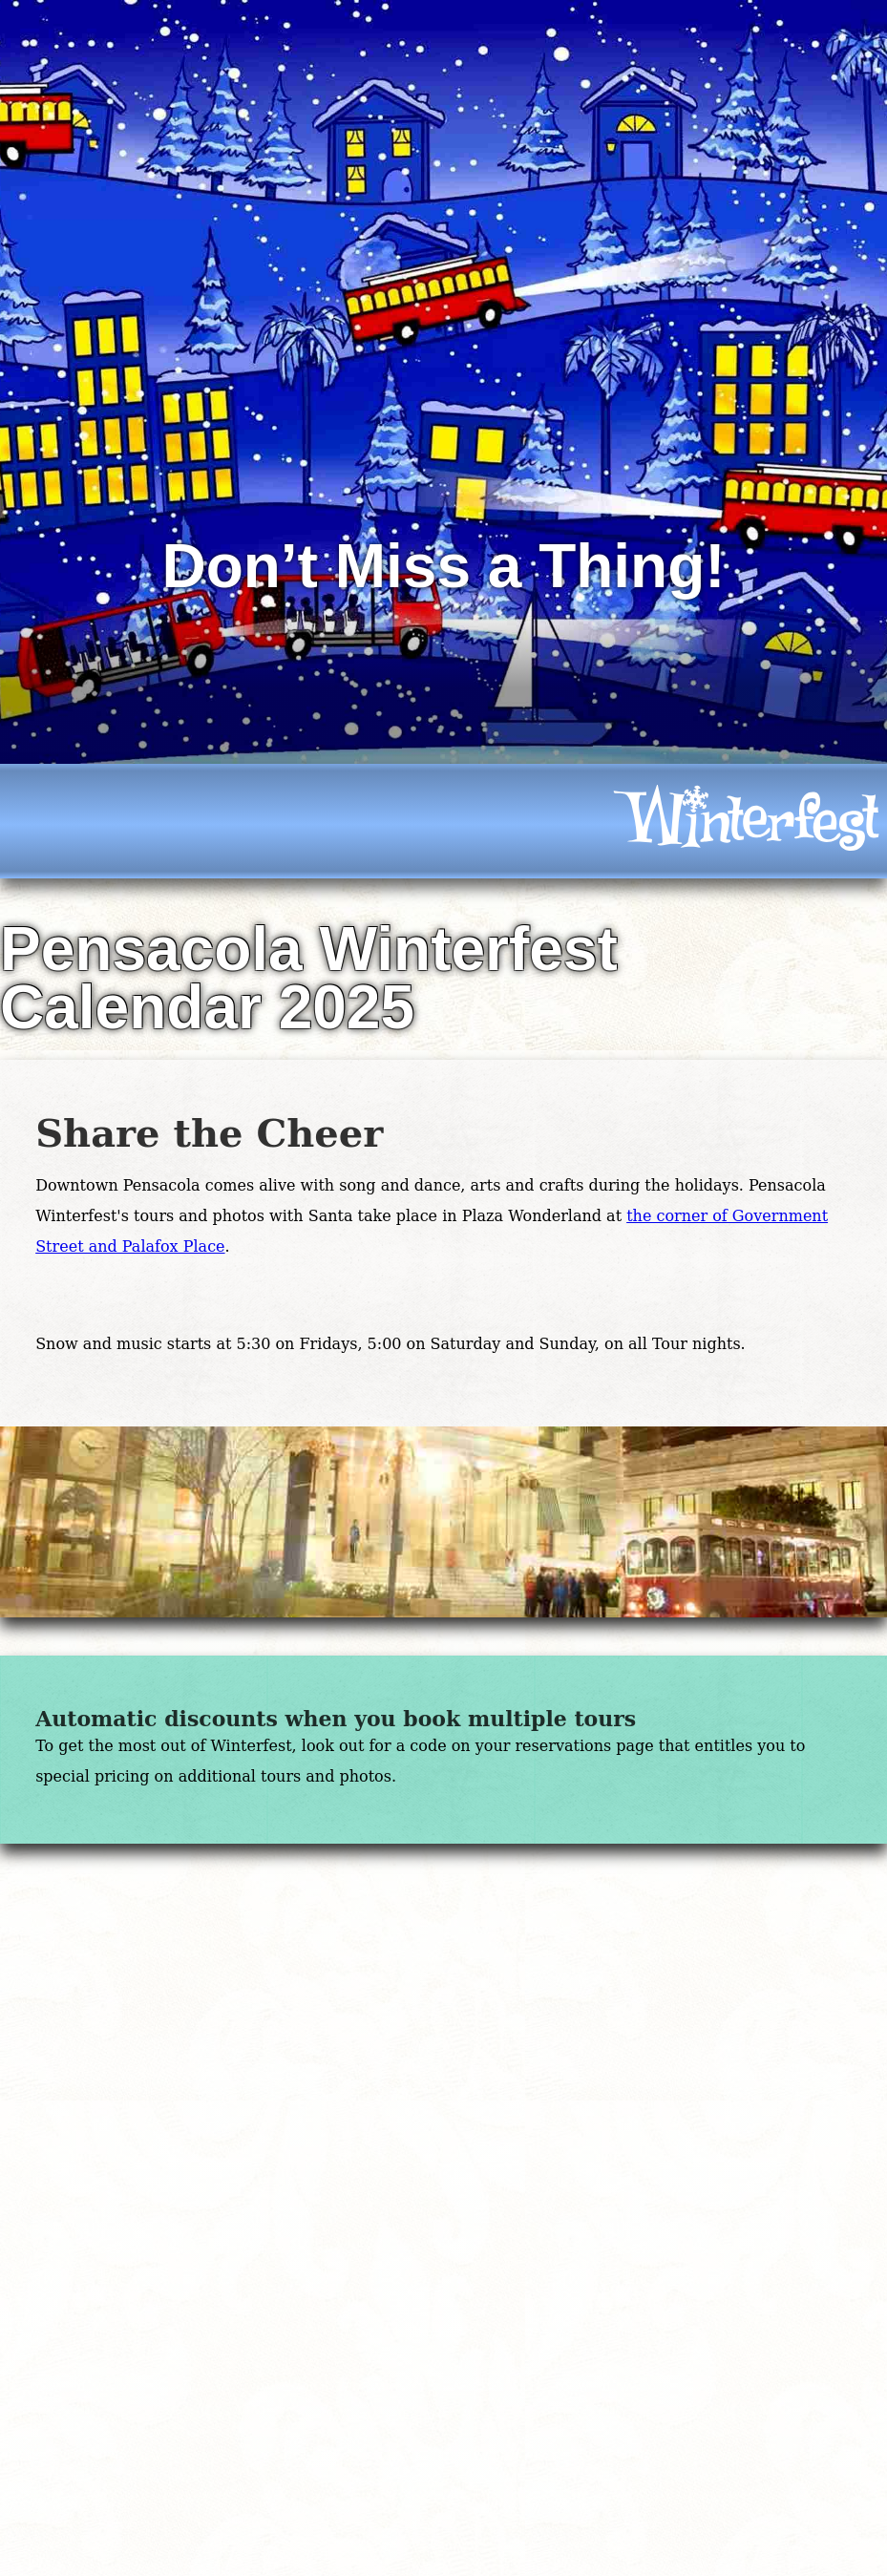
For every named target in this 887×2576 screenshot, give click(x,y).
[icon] (746, 821)
